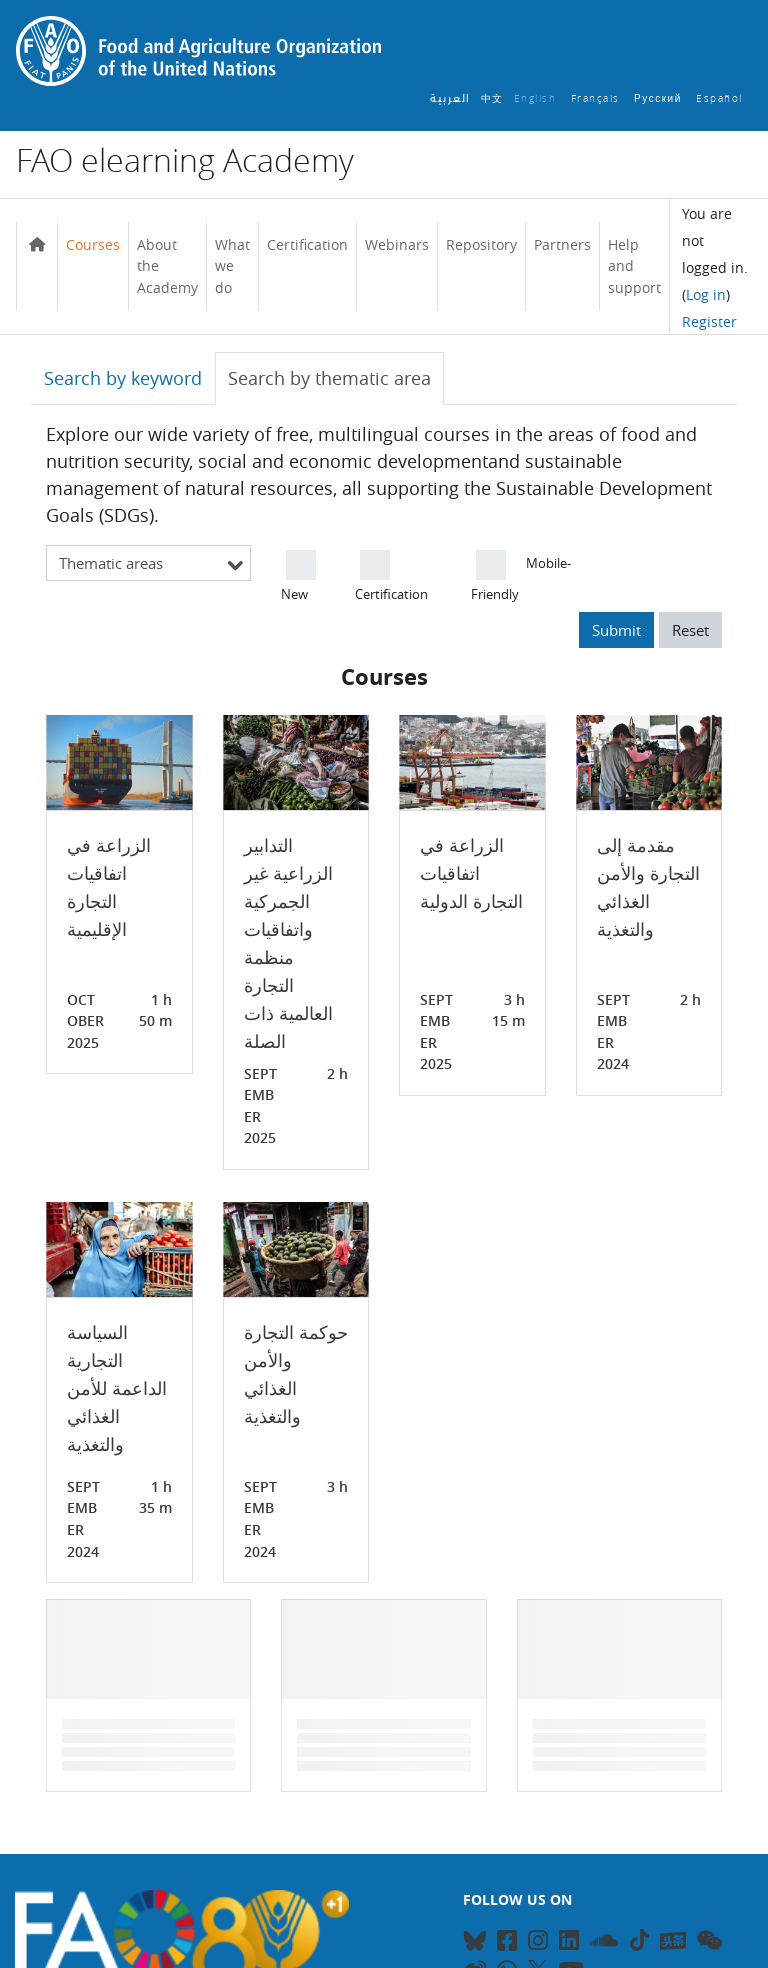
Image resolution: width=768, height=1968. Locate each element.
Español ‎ (721, 98)
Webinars (397, 244)
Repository (481, 244)
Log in (706, 294)
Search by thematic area (329, 378)
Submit (616, 630)
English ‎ (537, 98)
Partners (562, 244)
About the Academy (167, 266)
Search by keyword (123, 378)
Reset (690, 630)
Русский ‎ (660, 98)
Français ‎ (598, 98)
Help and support (634, 266)
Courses (93, 244)
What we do (232, 266)
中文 (492, 98)
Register (709, 321)
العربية (450, 98)
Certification (307, 244)
